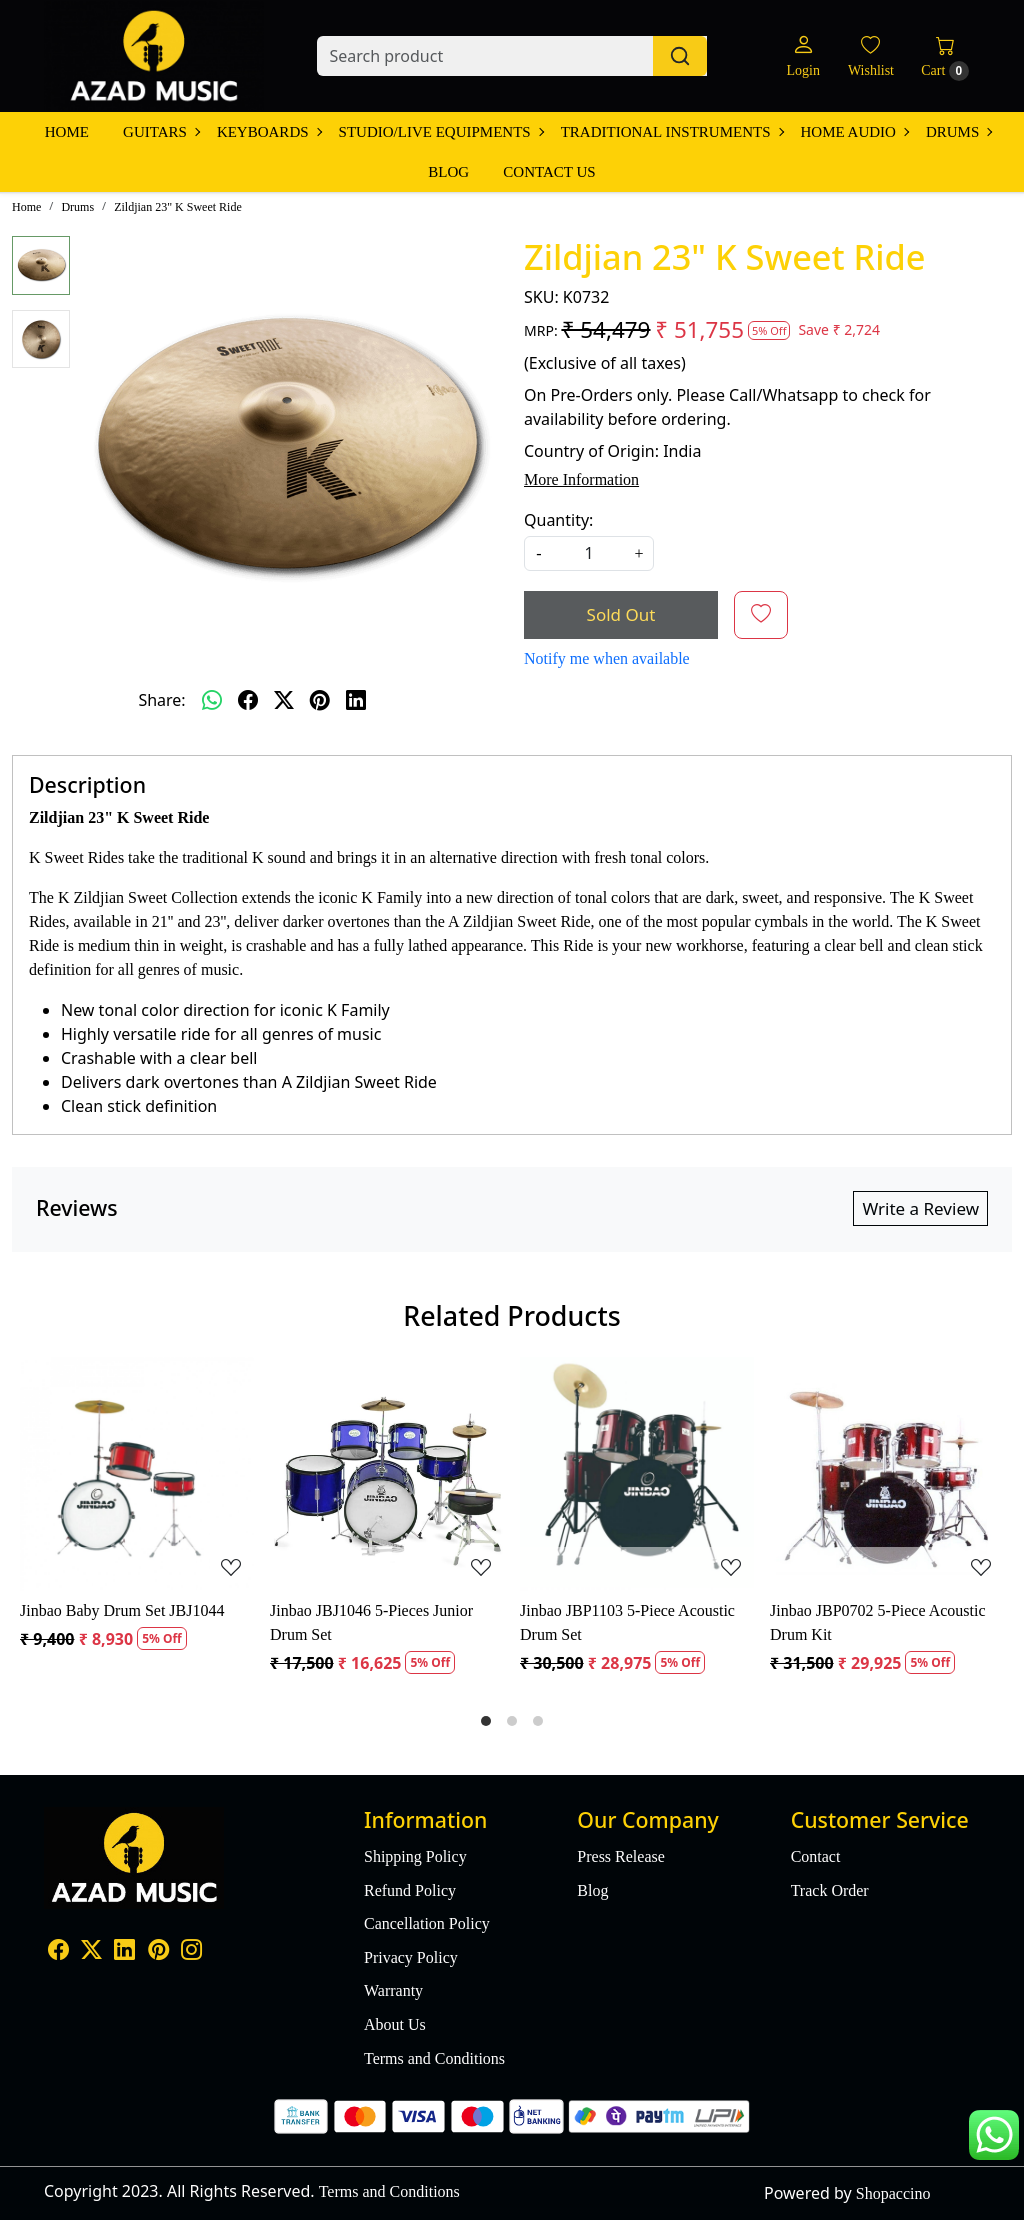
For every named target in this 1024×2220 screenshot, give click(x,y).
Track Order (830, 1890)
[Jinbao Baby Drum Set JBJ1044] (137, 1474)
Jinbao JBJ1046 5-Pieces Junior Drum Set (371, 1622)
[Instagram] (191, 1951)
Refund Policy (410, 1890)
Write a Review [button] (920, 1208)
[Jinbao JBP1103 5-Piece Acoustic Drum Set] (637, 1474)
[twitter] (284, 700)
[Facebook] (58, 1951)
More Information (581, 479)
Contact (816, 1856)
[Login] (802, 56)
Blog (448, 172)
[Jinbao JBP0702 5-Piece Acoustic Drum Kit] (887, 1474)
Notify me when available (607, 658)
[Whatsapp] (212, 700)
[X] (91, 1951)
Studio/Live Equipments (441, 132)
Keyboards (269, 132)
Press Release (621, 1856)
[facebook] (248, 700)
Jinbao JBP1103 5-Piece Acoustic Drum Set (627, 1622)
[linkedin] (356, 700)
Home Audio (854, 132)
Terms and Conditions (434, 2058)
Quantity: (558, 520)
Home (67, 132)
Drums (958, 132)
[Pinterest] (158, 1951)
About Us (395, 2024)
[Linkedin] (124, 1951)
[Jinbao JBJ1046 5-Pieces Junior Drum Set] (387, 1474)
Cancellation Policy (427, 1923)
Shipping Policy (415, 1856)
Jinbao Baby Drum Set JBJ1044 (122, 1610)
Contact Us (549, 172)
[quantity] (589, 553)
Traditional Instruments (672, 132)
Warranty (393, 1990)
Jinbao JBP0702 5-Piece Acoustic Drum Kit (878, 1622)
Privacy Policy (411, 1957)
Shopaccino (893, 2193)
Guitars (161, 132)
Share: (161, 700)
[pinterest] (320, 700)
